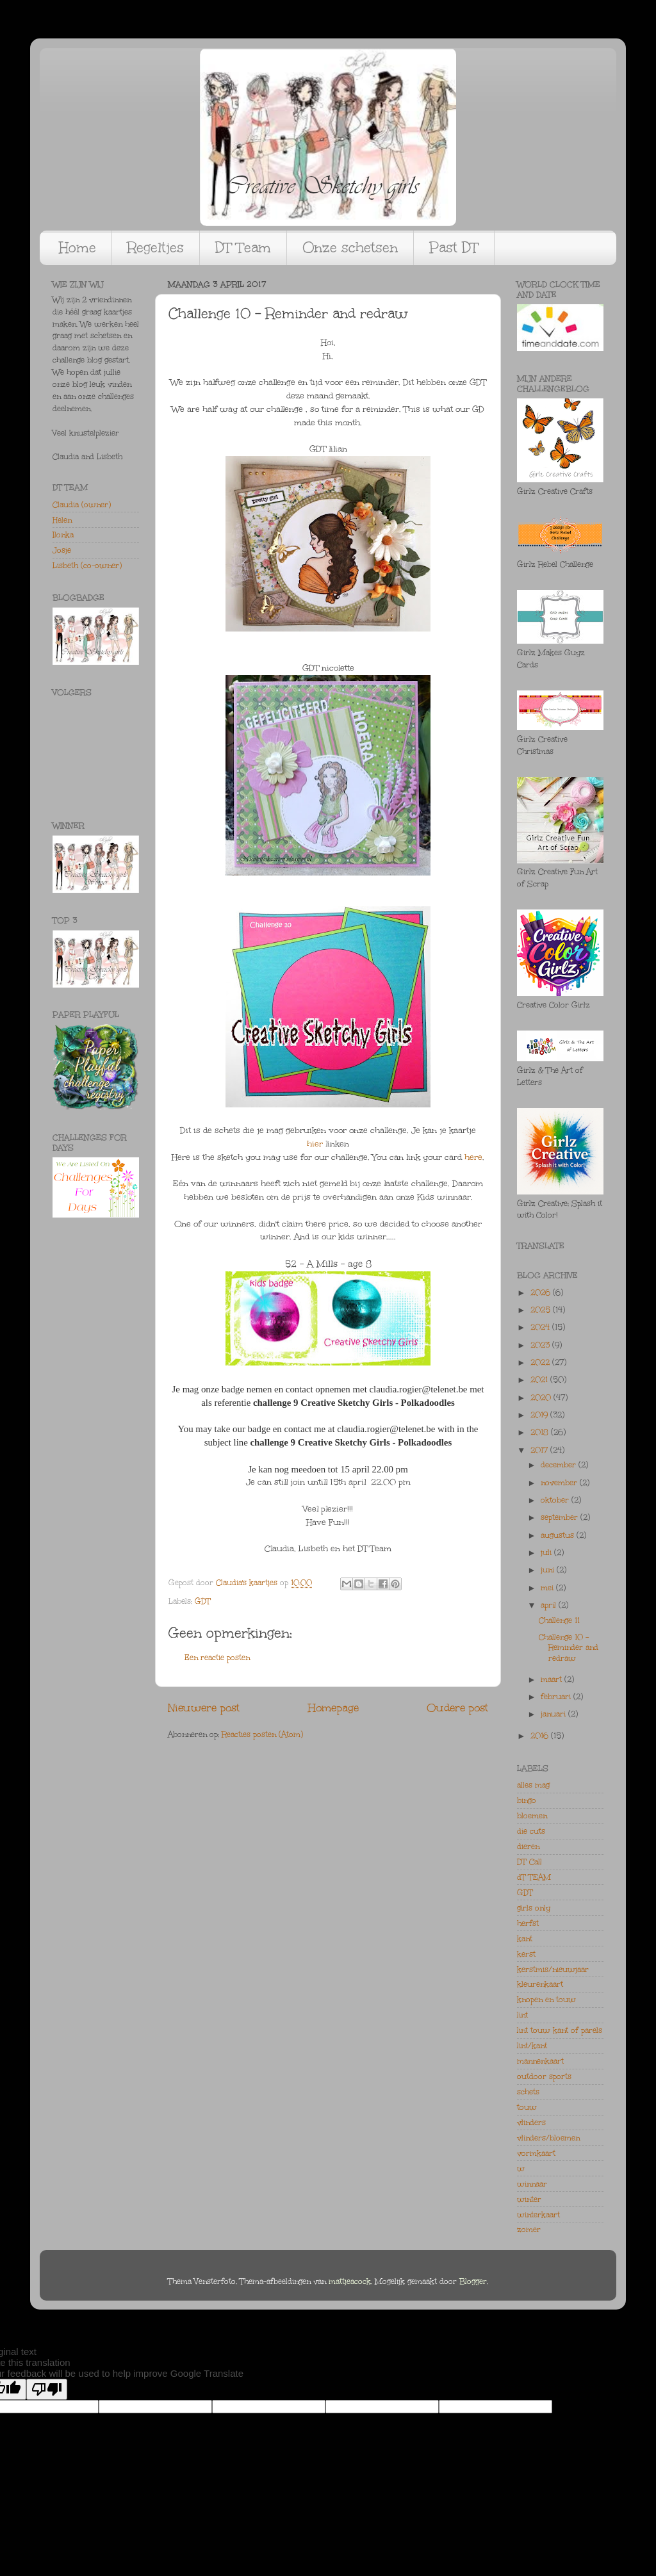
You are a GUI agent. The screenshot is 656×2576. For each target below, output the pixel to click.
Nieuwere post (204, 1707)
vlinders (531, 2122)
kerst (526, 1954)
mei (548, 1588)
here (473, 1157)
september (560, 1517)
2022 (541, 1362)
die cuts (531, 1831)
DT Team (243, 247)
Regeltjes (155, 247)
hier (315, 1144)
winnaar (532, 2184)
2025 (541, 1310)
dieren (528, 1846)
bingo (526, 1800)
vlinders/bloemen (548, 2138)
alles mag (533, 1785)
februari (557, 1697)
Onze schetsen (350, 247)
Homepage (333, 1707)
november (560, 1483)
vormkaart (536, 2153)
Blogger (473, 2281)
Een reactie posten (217, 1657)
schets (528, 2092)
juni (549, 1570)
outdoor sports (544, 2076)
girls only (533, 1908)
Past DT (454, 247)
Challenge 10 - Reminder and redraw (568, 1647)
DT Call (529, 1862)
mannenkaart (540, 2061)
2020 (542, 1397)
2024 (541, 1327)
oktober (556, 1500)
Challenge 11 (559, 1620)
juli (547, 1552)
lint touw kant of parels (559, 2030)
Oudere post (457, 1707)
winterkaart (538, 2215)
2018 (540, 1432)
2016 (540, 1736)
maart (552, 1679)
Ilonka (63, 535)
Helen (62, 520)
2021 (540, 1379)
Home (77, 247)
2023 (541, 1345)
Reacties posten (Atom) (262, 1734)
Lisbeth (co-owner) (87, 565)
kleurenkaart (540, 1984)
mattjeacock (350, 2281)
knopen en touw (546, 1999)
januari (554, 1714)
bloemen (532, 1816)
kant (524, 1939)
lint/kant (532, 2046)
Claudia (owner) (82, 505)
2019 (540, 1415)
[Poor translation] (46, 2389)
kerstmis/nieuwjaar (553, 1969)
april (550, 1605)
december (559, 1465)
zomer (529, 2229)
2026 (541, 1292)
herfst (528, 1923)
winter (529, 2199)
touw (527, 2107)
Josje (62, 550)
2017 (540, 1450)
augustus (559, 1535)
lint (522, 2015)
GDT (203, 1601)
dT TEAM (534, 1877)
